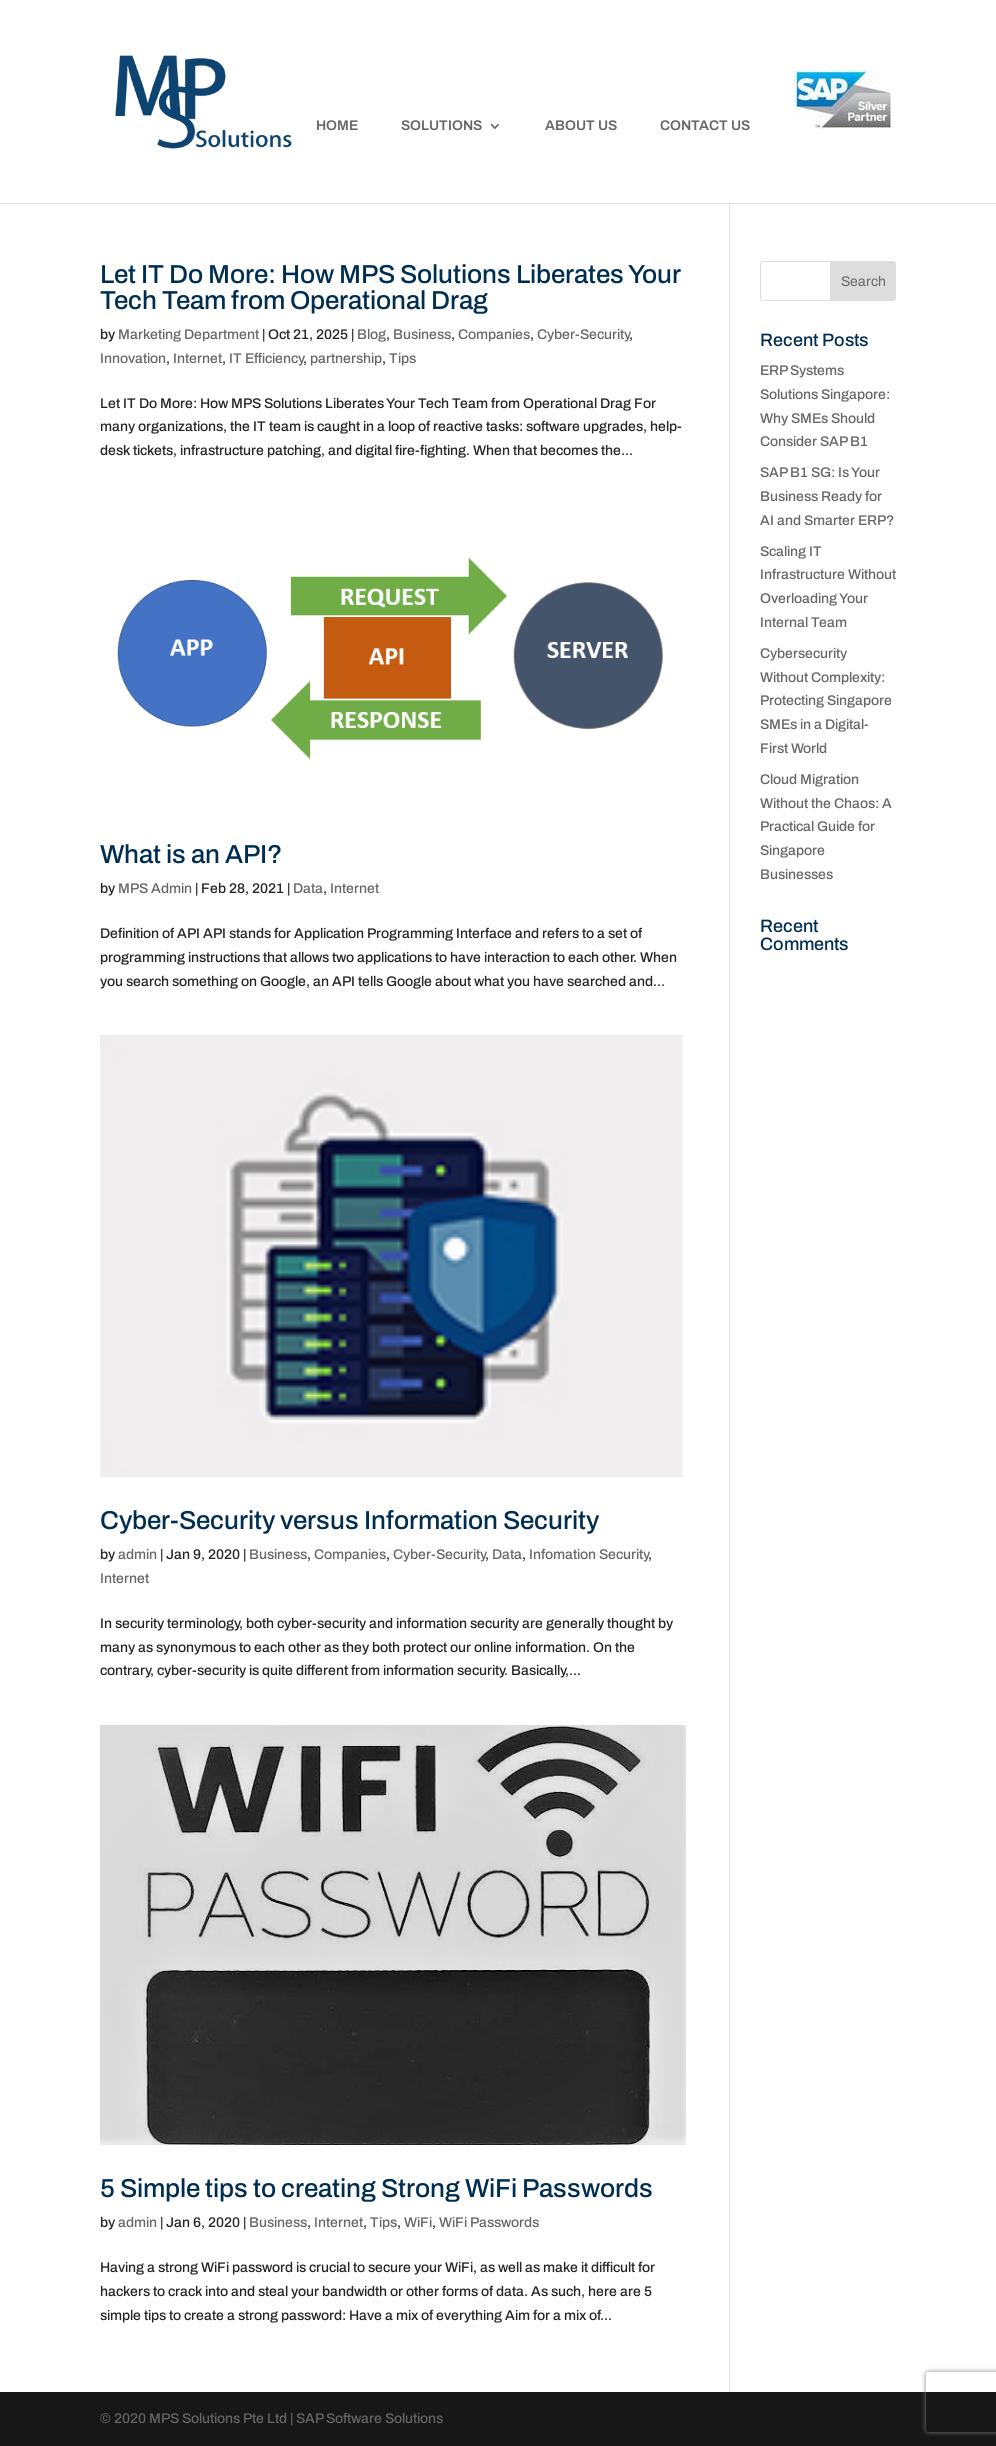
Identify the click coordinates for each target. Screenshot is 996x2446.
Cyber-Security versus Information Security (349, 1520)
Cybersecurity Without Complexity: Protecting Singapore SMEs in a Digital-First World (826, 701)
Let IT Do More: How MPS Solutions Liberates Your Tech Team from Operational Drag (390, 287)
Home (337, 126)
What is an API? (191, 854)
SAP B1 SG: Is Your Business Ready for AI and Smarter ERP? (827, 496)
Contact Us (705, 126)
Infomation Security (588, 1554)
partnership (346, 358)
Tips (402, 358)
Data (308, 888)
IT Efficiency (266, 358)
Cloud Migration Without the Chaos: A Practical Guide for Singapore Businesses (826, 827)
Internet (197, 358)
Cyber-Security (583, 334)
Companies (494, 334)
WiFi (418, 2222)
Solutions (441, 126)
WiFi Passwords (489, 2222)
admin (137, 1554)
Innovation (133, 358)
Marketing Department (188, 334)
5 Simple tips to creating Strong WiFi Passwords (376, 2188)
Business (422, 334)
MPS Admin (155, 888)
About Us (581, 126)
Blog (371, 334)
